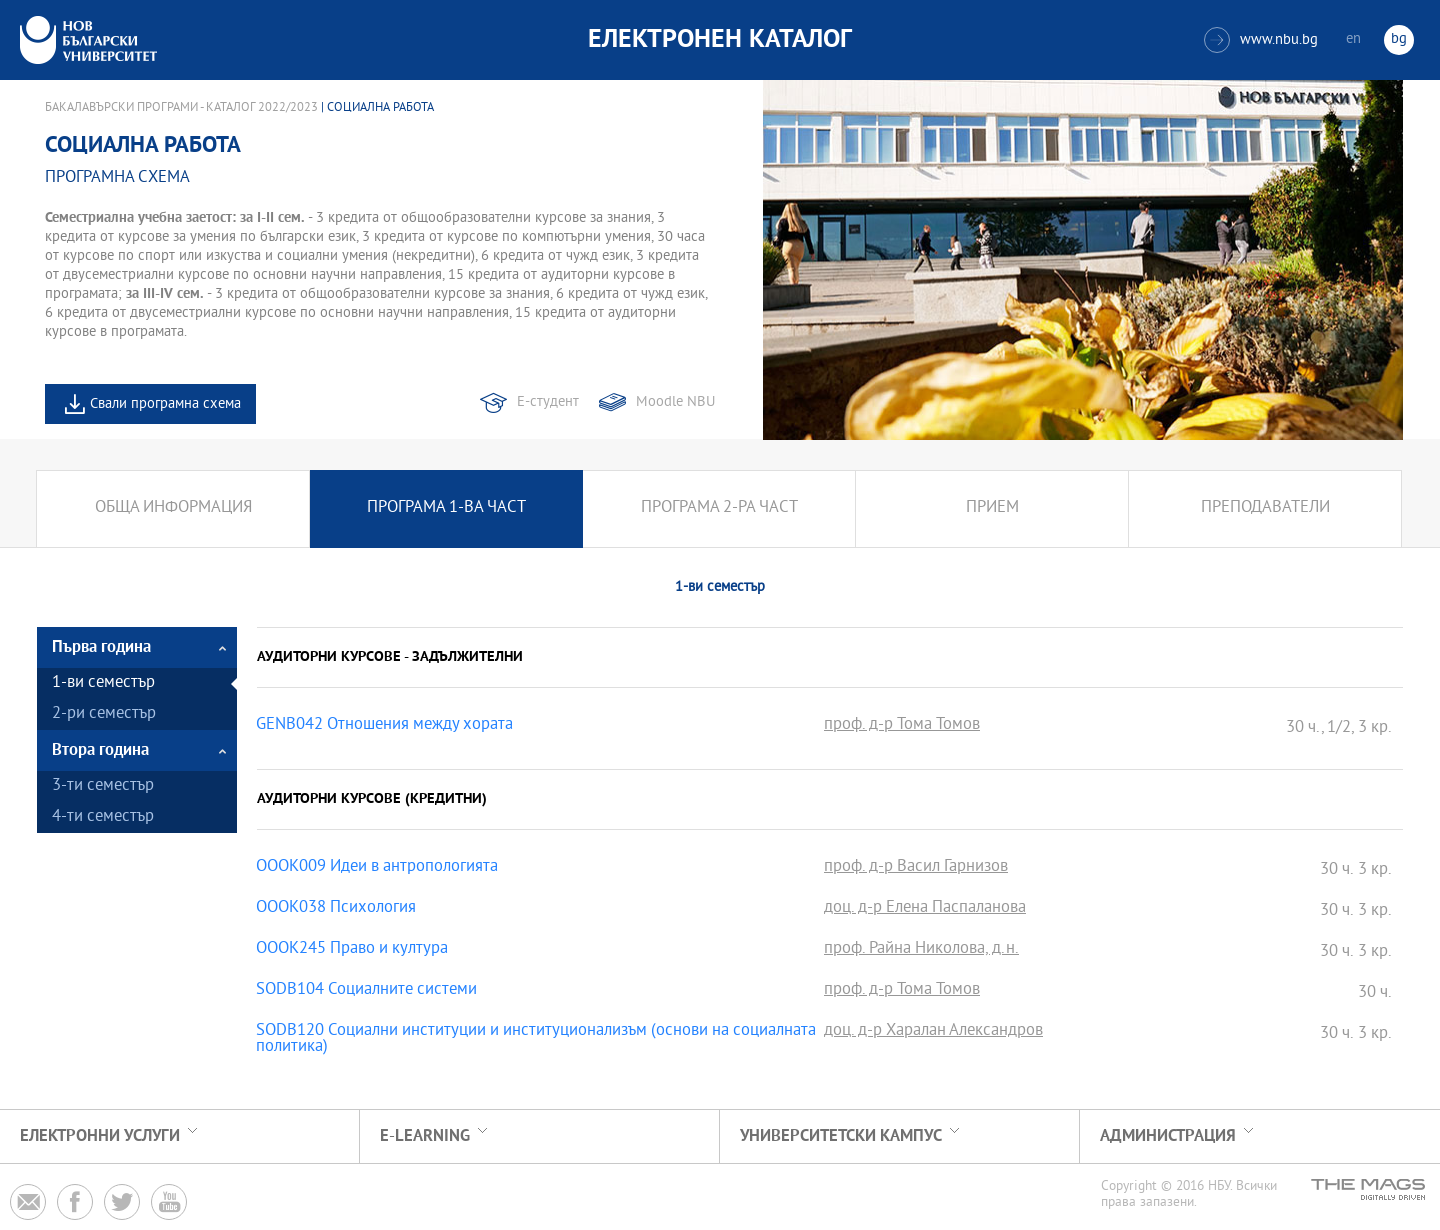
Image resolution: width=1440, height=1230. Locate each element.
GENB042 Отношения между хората (384, 726)
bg (1399, 39)
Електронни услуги (100, 1136)
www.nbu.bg (1261, 40)
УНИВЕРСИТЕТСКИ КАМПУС (841, 1136)
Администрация (1168, 1136)
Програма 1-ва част (446, 508)
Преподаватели (1265, 508)
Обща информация (173, 508)
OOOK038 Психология (336, 909)
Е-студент (548, 402)
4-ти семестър (103, 817)
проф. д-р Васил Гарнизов (916, 868)
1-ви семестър (103, 683)
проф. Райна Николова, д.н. (921, 950)
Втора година (100, 750)
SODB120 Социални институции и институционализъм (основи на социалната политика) (536, 1040)
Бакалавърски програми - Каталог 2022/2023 (181, 108)
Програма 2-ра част (719, 508)
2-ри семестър (104, 714)
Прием (992, 508)
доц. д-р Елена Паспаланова (925, 909)
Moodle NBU (675, 402)
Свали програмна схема (165, 404)
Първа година (101, 647)
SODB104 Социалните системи (366, 991)
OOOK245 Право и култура (352, 950)
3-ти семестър (103, 786)
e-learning (425, 1136)
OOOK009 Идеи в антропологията (377, 868)
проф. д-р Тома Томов (902, 726)
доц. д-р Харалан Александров (933, 1032)
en (1353, 39)
